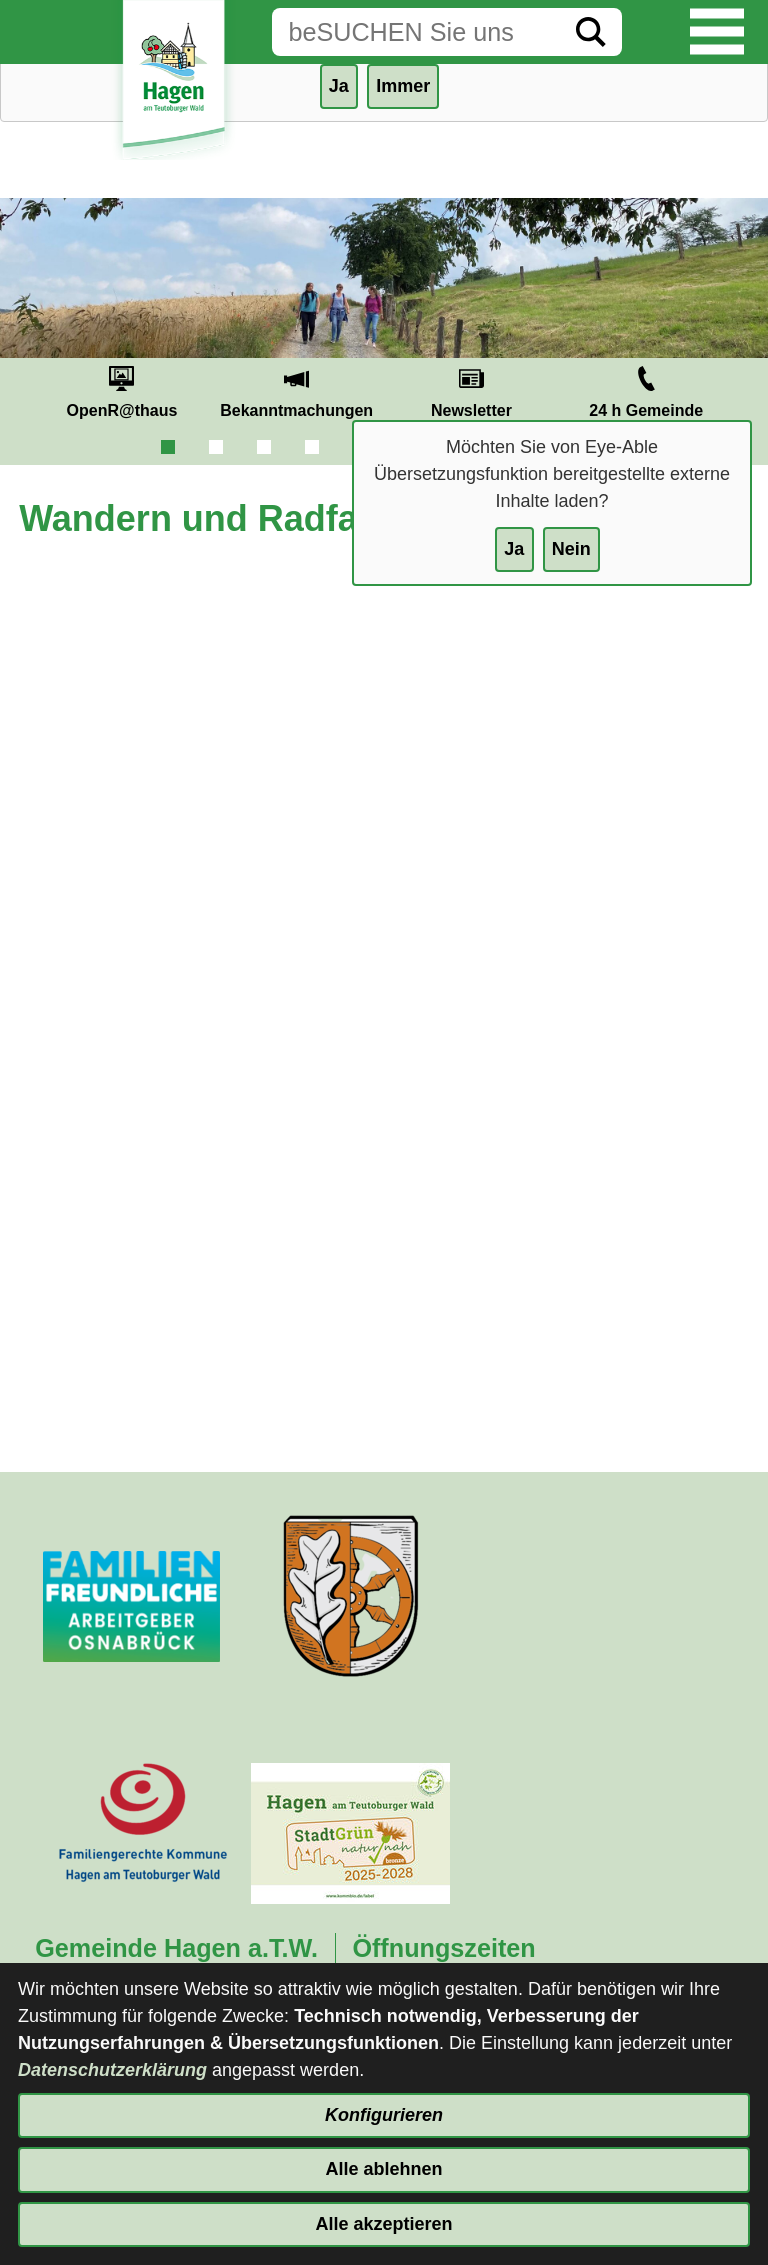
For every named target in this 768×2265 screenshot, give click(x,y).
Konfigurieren (384, 2115)
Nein (571, 549)
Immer (403, 86)
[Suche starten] (591, 32)
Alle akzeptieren (383, 2224)
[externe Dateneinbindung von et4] (384, 1015)
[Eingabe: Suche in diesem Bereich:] (416, 32)
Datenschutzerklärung (112, 2070)
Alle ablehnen (383, 2169)
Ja (514, 549)
